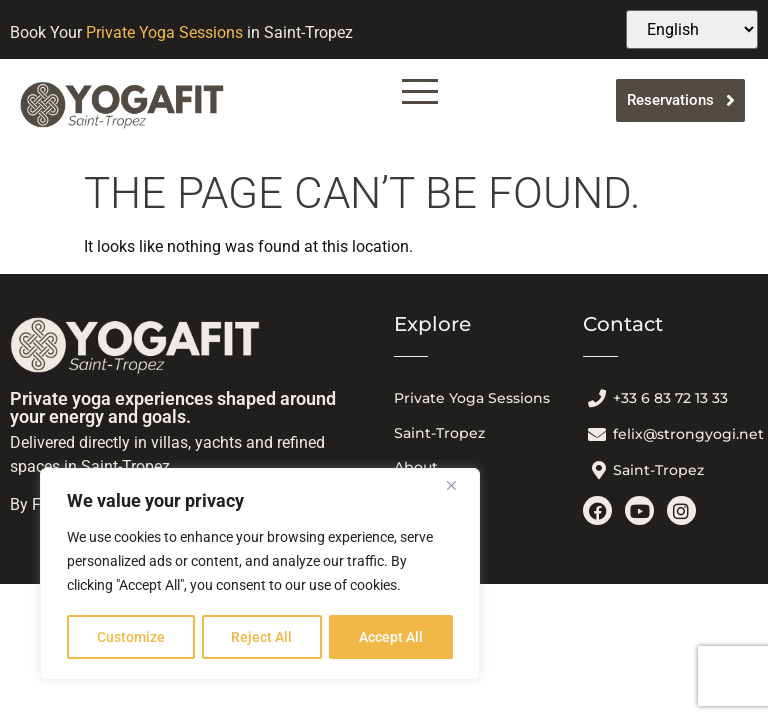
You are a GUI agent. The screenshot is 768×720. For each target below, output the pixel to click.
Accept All (392, 637)
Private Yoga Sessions (164, 32)
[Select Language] (692, 29)
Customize (131, 637)
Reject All (262, 637)
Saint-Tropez (439, 433)
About (416, 467)
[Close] (459, 487)
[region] (260, 575)
